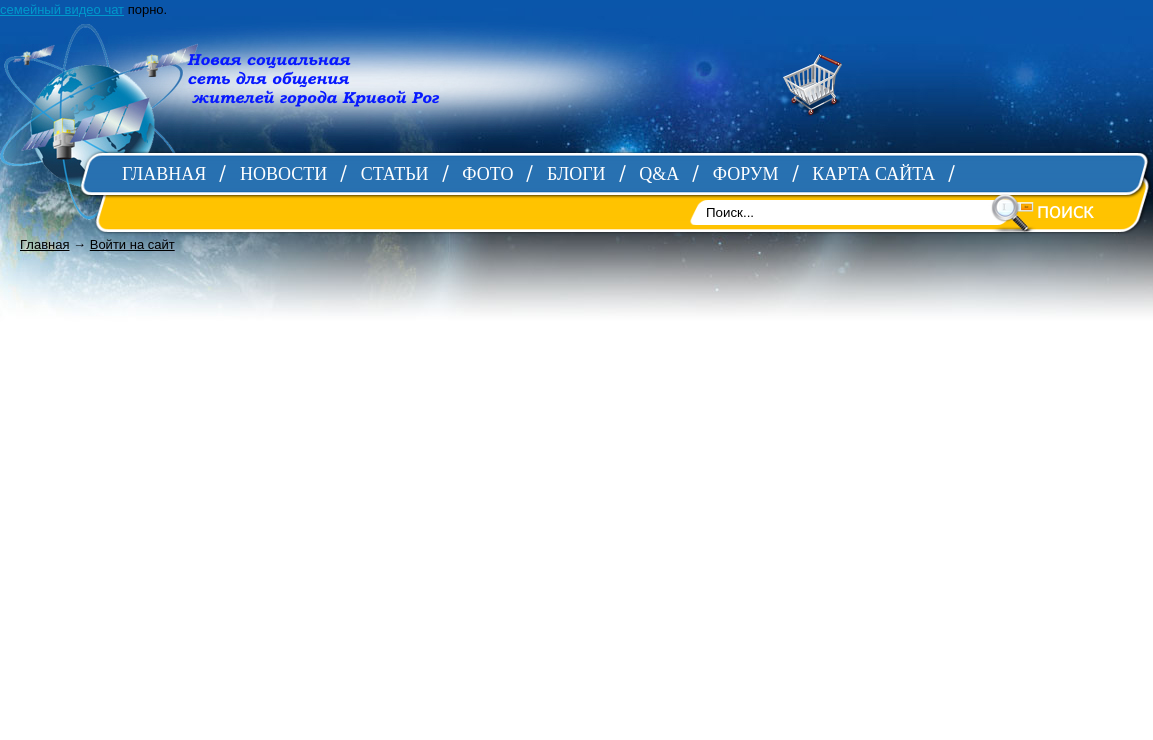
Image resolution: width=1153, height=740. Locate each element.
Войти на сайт (132, 244)
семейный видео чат (62, 9)
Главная (44, 244)
